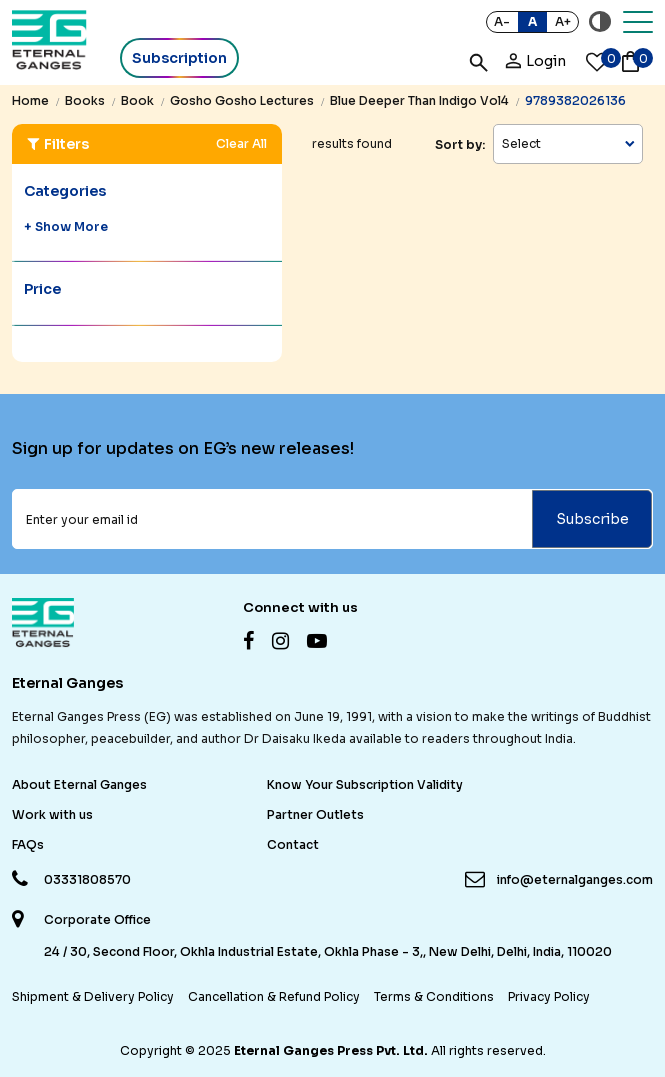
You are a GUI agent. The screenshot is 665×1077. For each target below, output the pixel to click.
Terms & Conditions (434, 996)
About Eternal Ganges (79, 784)
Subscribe (592, 519)
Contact (293, 844)
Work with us (52, 814)
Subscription (179, 58)
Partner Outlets (315, 814)
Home (30, 100)
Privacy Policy (549, 996)
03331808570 (87, 879)
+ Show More (66, 226)
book (137, 100)
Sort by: (460, 144)
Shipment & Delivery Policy (93, 996)
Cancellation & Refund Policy (274, 996)
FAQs (28, 844)
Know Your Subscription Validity (365, 784)
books (85, 100)
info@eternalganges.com (575, 879)
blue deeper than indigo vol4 (419, 100)
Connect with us (300, 607)
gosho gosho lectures (242, 100)
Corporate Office (97, 920)
